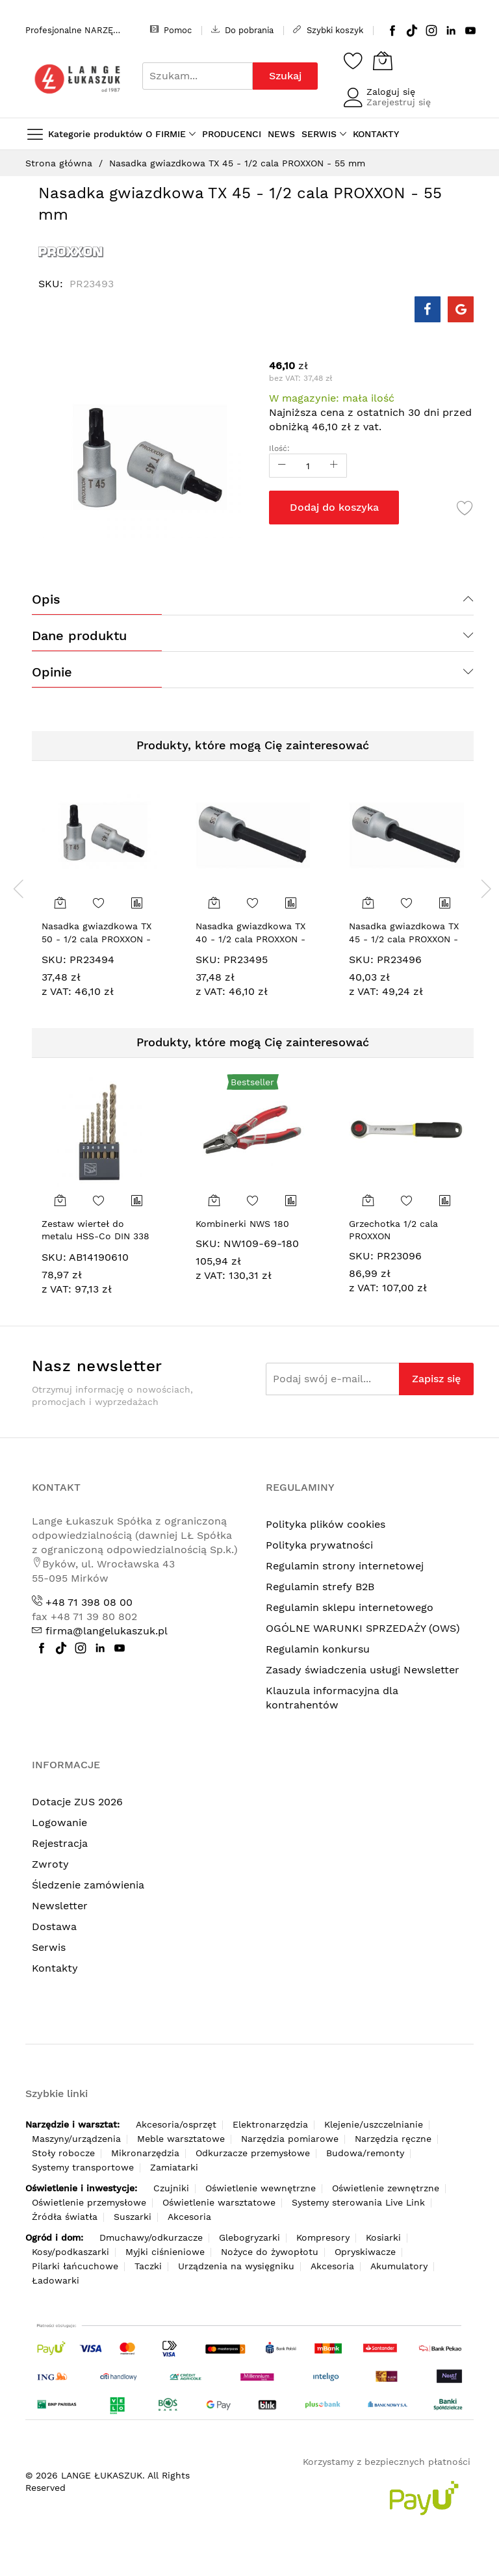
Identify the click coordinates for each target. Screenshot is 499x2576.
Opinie (52, 672)
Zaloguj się (390, 91)
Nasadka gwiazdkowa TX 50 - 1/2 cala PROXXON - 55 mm (96, 939)
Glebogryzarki (249, 2237)
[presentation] (19, 888)
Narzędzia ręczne (393, 2138)
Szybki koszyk (328, 30)
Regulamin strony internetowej (345, 1566)
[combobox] (197, 76)
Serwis (49, 1947)
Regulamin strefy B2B (320, 1586)
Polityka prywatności (319, 1545)
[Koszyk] (382, 60)
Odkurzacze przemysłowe (253, 2153)
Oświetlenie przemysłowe (89, 2202)
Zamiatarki (174, 2167)
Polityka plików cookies (325, 1524)
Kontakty (55, 1968)
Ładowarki (55, 2280)
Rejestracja (60, 1843)
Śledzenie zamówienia (88, 1885)
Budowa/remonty (365, 2153)
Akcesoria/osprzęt (176, 2124)
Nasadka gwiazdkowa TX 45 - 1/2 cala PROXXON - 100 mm (404, 939)
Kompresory (323, 2237)
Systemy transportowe (83, 2167)
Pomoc (171, 30)
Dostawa (54, 1926)
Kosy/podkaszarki (70, 2252)
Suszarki (132, 2216)
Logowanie (59, 1822)
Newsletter (60, 1906)
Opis (46, 599)
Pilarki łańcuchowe (75, 2266)
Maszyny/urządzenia (76, 2138)
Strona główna (58, 163)
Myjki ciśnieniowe (165, 2252)
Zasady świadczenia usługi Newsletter (362, 1670)
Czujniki (171, 2188)
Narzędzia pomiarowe (290, 2138)
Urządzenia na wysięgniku (236, 2266)
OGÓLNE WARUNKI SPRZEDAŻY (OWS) (363, 1628)
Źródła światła (64, 2216)
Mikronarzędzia (145, 2153)
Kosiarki (383, 2237)
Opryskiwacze (365, 2252)
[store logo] (77, 79)
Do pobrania (242, 30)
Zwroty (50, 1864)
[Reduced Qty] (282, 466)
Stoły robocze (63, 2153)
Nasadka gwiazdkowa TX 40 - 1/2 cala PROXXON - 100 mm (250, 939)
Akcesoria (189, 2216)
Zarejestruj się (398, 102)
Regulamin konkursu (318, 1649)
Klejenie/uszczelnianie (373, 2124)
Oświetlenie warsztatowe (218, 2202)
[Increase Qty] (334, 466)
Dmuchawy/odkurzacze (151, 2237)
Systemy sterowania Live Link (358, 2202)
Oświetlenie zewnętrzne (385, 2188)
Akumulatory (399, 2266)
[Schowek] (353, 60)
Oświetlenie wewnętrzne (260, 2188)
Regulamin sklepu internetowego (349, 1607)
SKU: (54, 959)
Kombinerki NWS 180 (242, 1223)
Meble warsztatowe (181, 2138)
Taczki (148, 2266)
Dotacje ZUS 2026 (77, 1802)
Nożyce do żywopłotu (269, 2252)
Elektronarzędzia (270, 2124)
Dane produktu (79, 635)
